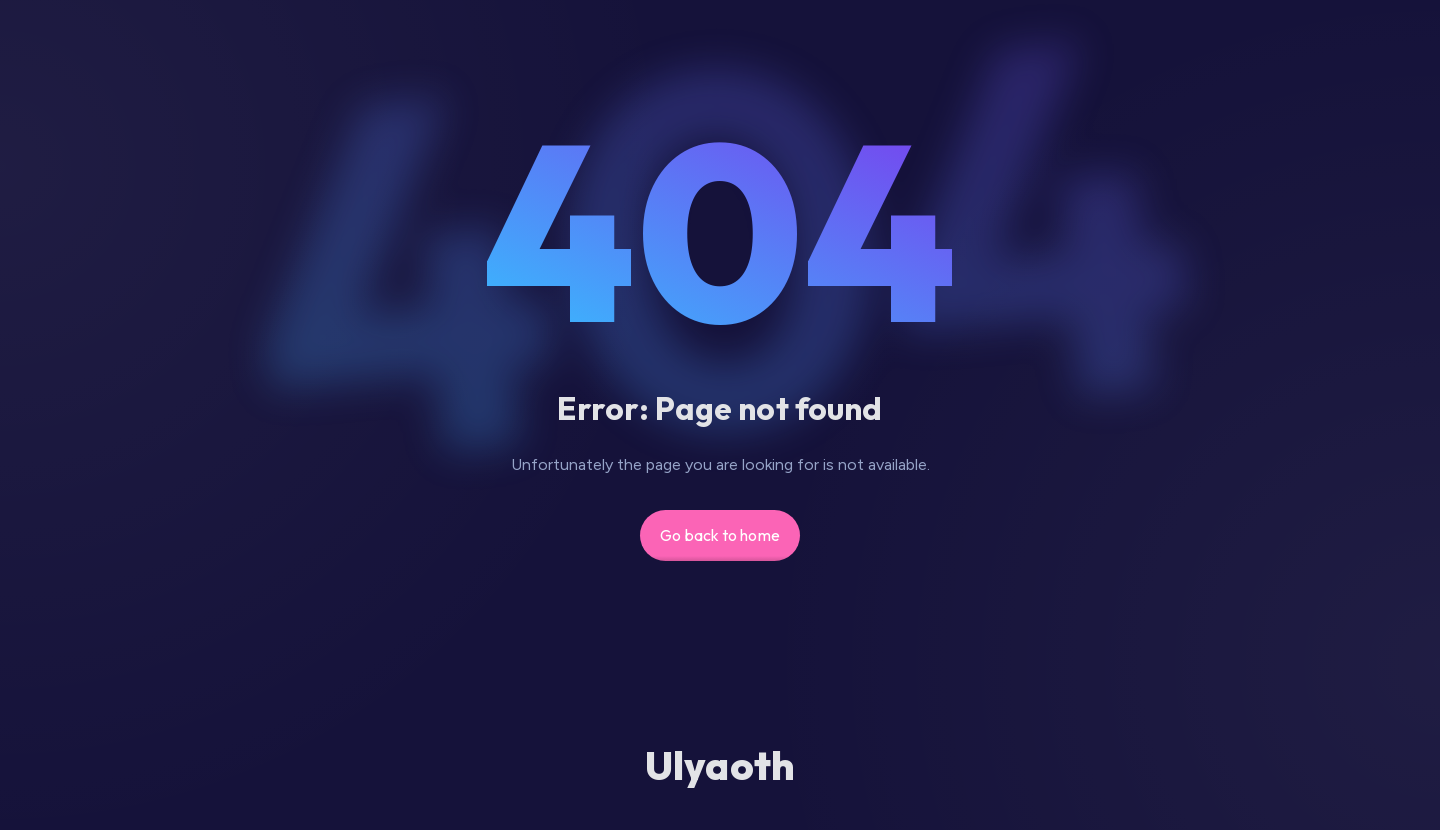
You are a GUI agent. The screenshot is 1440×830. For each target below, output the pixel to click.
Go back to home (720, 535)
